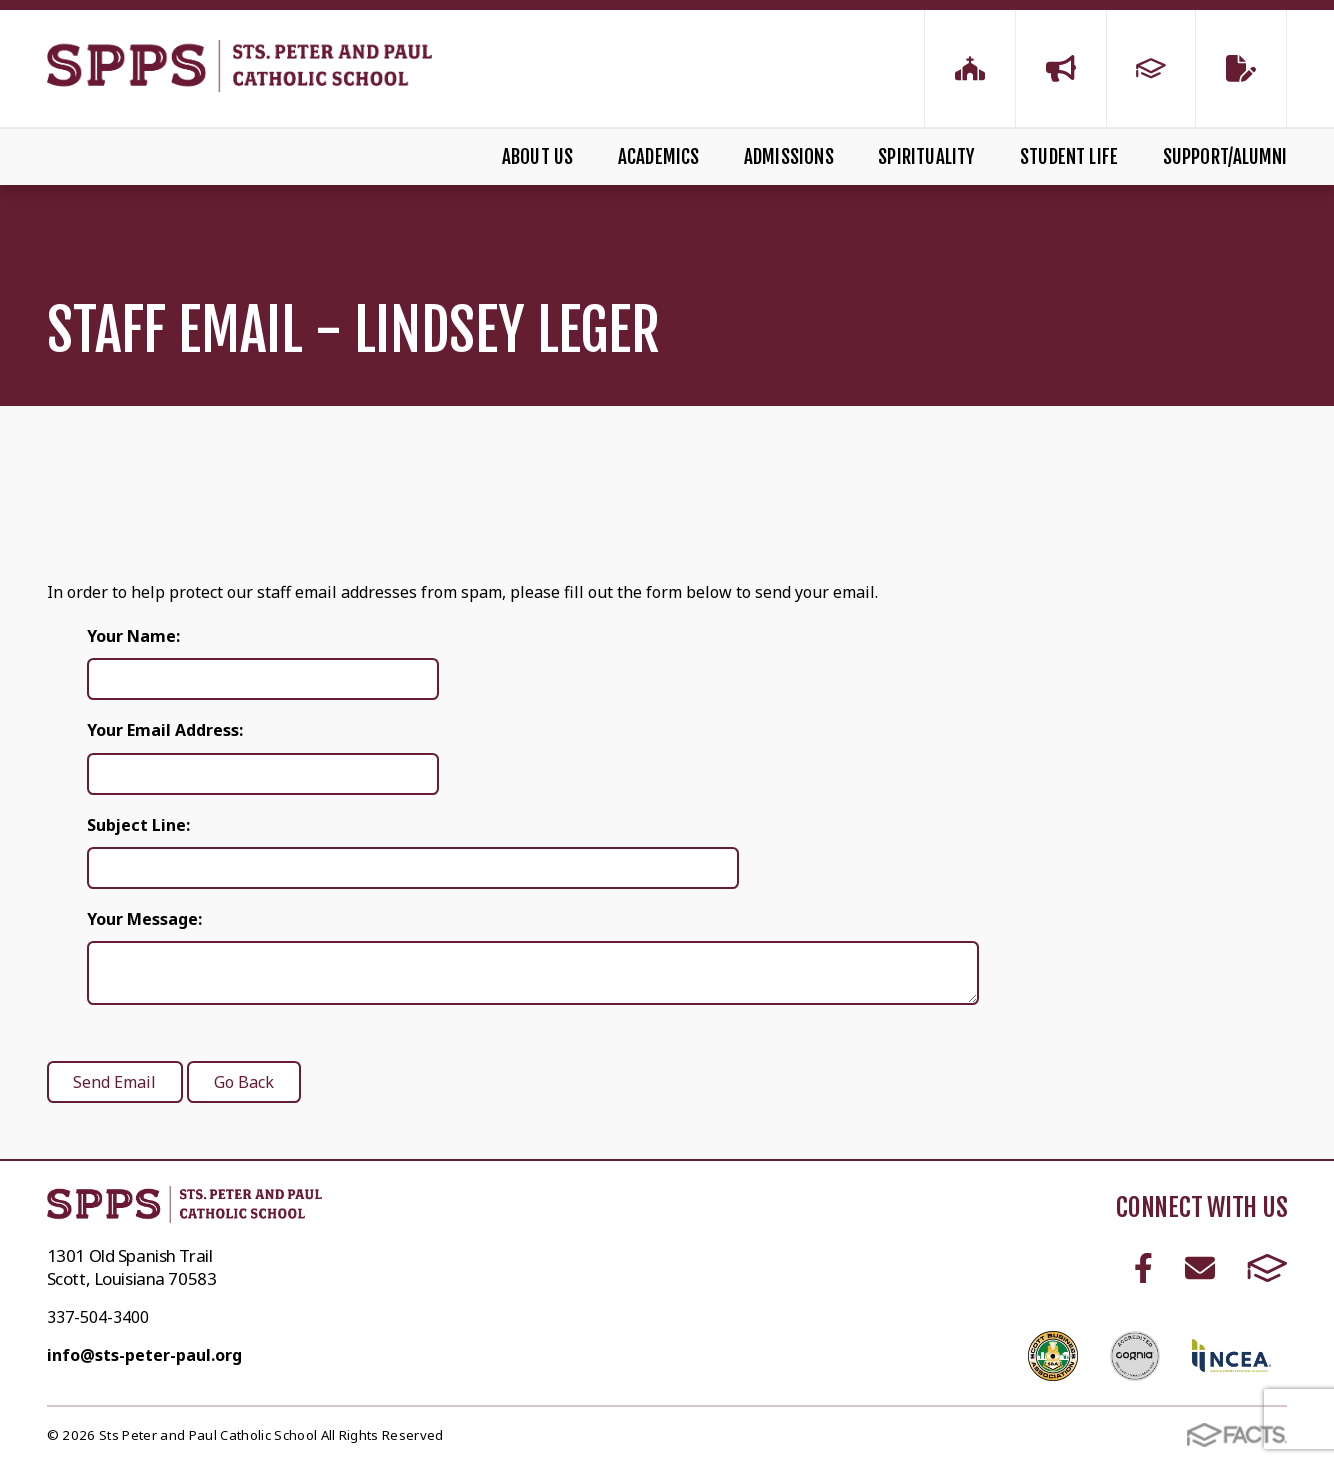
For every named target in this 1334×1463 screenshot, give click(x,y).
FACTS (1267, 1268)
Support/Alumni (1225, 157)
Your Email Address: (165, 730)
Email (1200, 1268)
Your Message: (144, 919)
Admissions (789, 157)
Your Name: (133, 636)
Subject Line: (138, 825)
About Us (538, 157)
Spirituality (926, 157)
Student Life (1069, 157)
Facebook (1143, 1268)
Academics (659, 157)
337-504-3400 (98, 1317)
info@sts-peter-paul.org (144, 1355)
